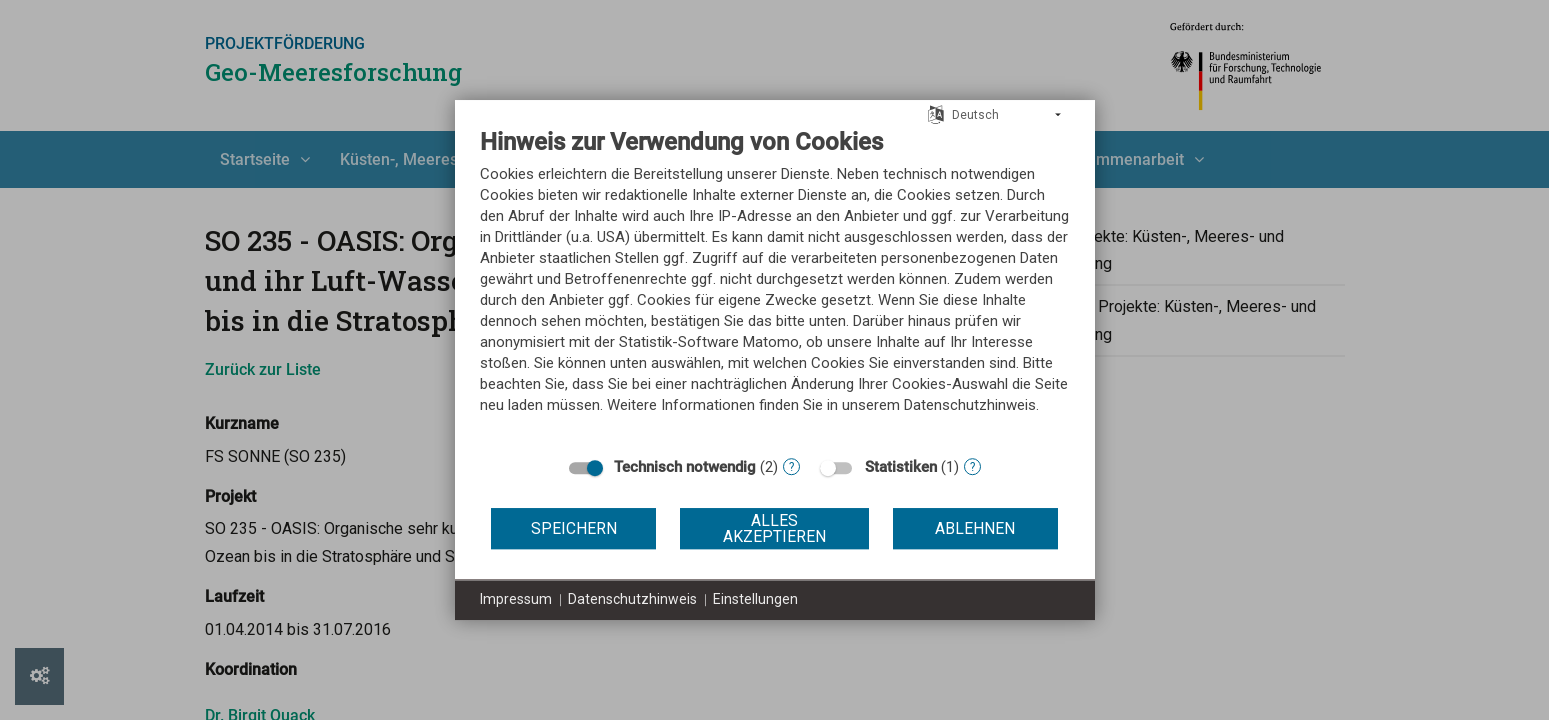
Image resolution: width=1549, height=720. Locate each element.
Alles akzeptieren (774, 528)
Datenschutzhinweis (632, 599)
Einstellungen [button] (755, 599)
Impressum (516, 599)
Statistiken (901, 467)
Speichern (574, 528)
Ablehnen (975, 528)
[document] (775, 286)
